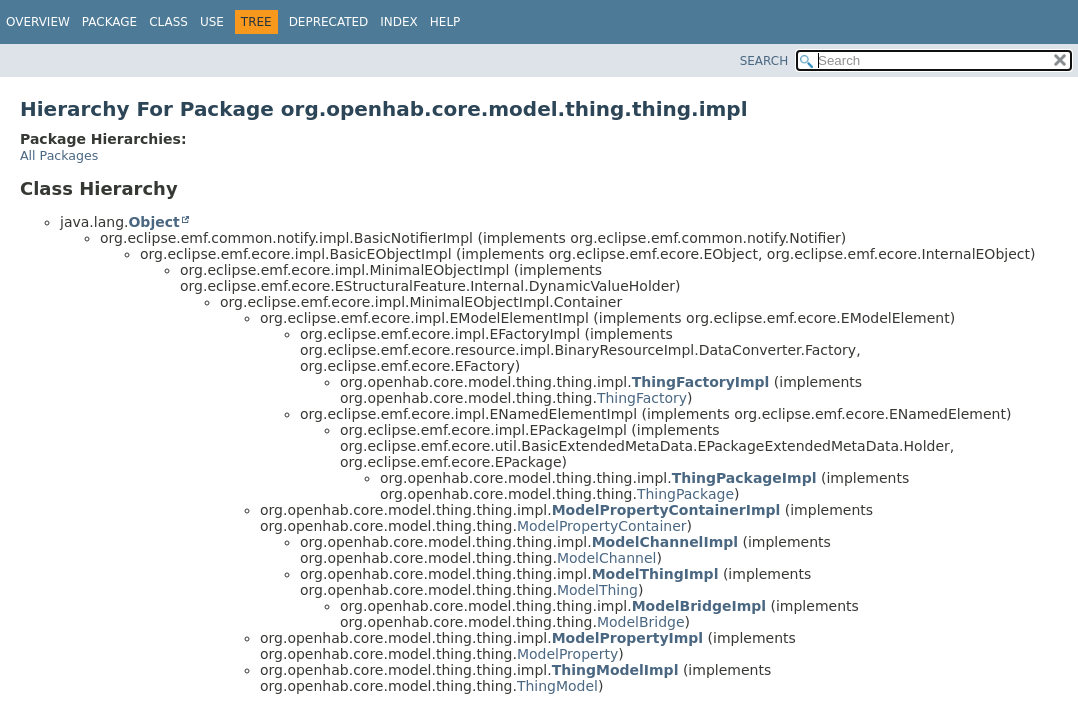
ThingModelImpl (615, 670)
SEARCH (764, 61)
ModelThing (597, 590)
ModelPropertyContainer (602, 526)
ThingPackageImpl (744, 478)
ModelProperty (567, 654)
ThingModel (557, 686)
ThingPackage (685, 494)
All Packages (59, 155)
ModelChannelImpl (665, 542)
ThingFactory (642, 398)
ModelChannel (607, 558)
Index (399, 22)
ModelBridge (641, 622)
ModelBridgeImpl (699, 606)
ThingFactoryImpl (701, 382)
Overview (38, 22)
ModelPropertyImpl (628, 638)
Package (109, 22)
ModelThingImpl (655, 574)
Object (153, 222)
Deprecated (329, 22)
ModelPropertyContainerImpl (666, 510)
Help (445, 22)
